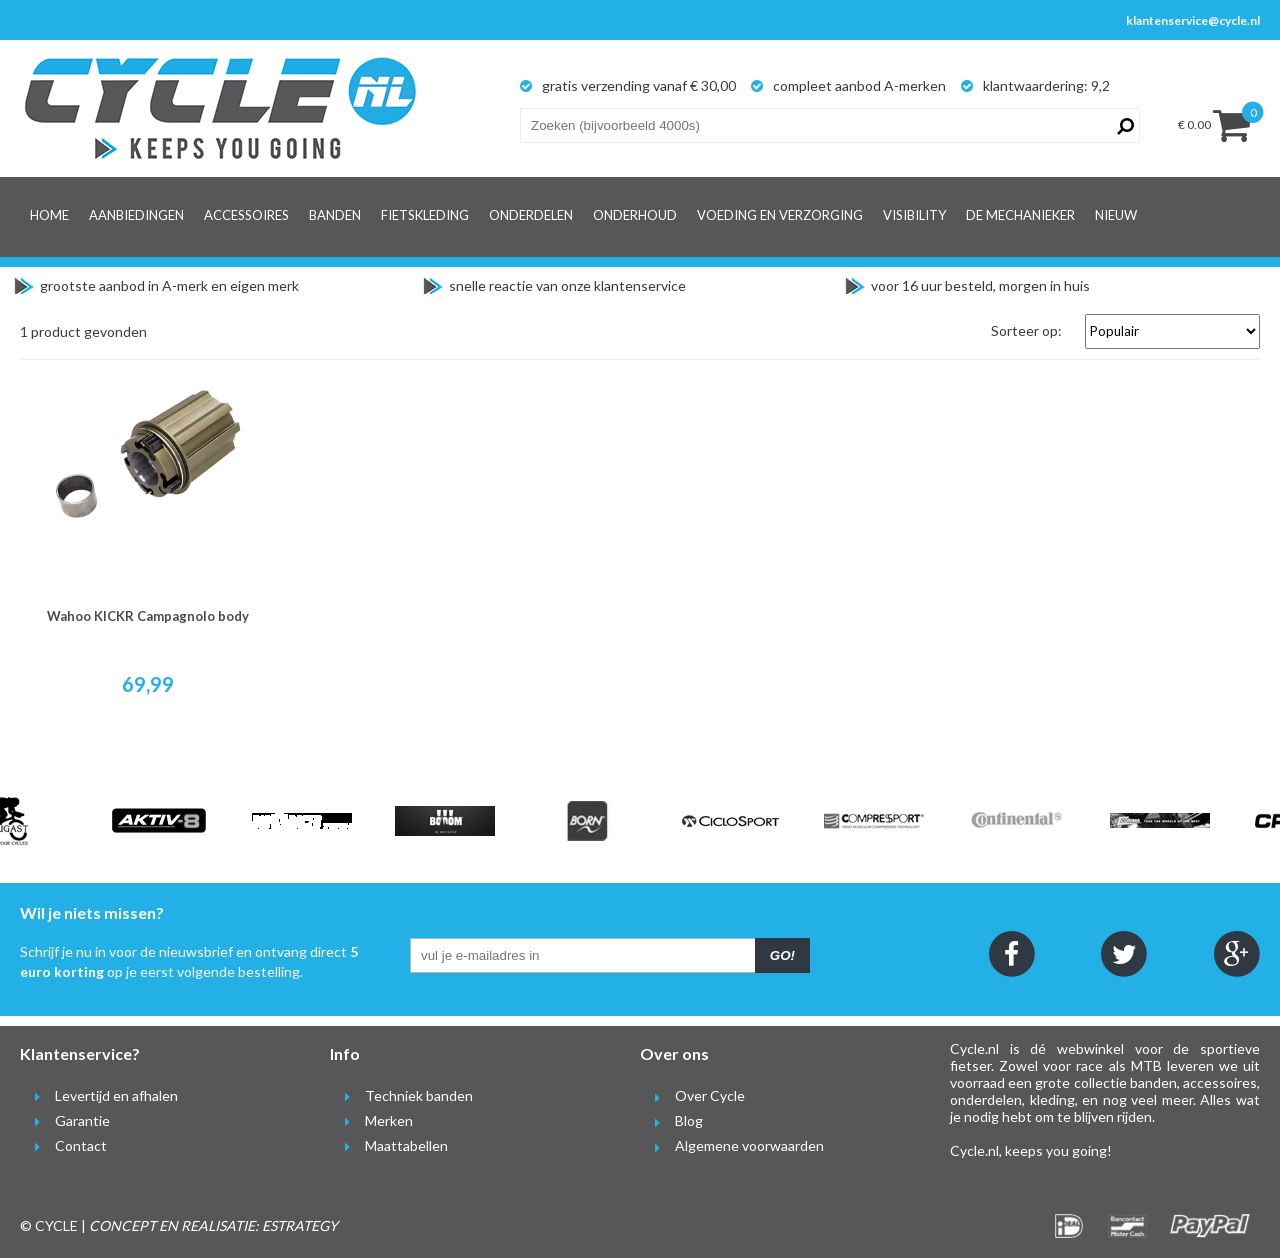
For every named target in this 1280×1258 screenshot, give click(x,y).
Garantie (65, 1120)
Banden (335, 215)
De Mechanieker (1020, 215)
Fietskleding (425, 215)
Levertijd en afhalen (99, 1095)
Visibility (914, 215)
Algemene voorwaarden (732, 1145)
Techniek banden (401, 1095)
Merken (371, 1120)
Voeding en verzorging (780, 215)
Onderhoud (635, 215)
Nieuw (1116, 215)
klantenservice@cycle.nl (1193, 20)
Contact (63, 1145)
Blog (671, 1120)
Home (49, 215)
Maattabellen (389, 1145)
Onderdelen (531, 215)
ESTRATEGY (300, 1225)
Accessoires (246, 215)
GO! (782, 955)
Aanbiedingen (136, 215)
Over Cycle (692, 1095)
